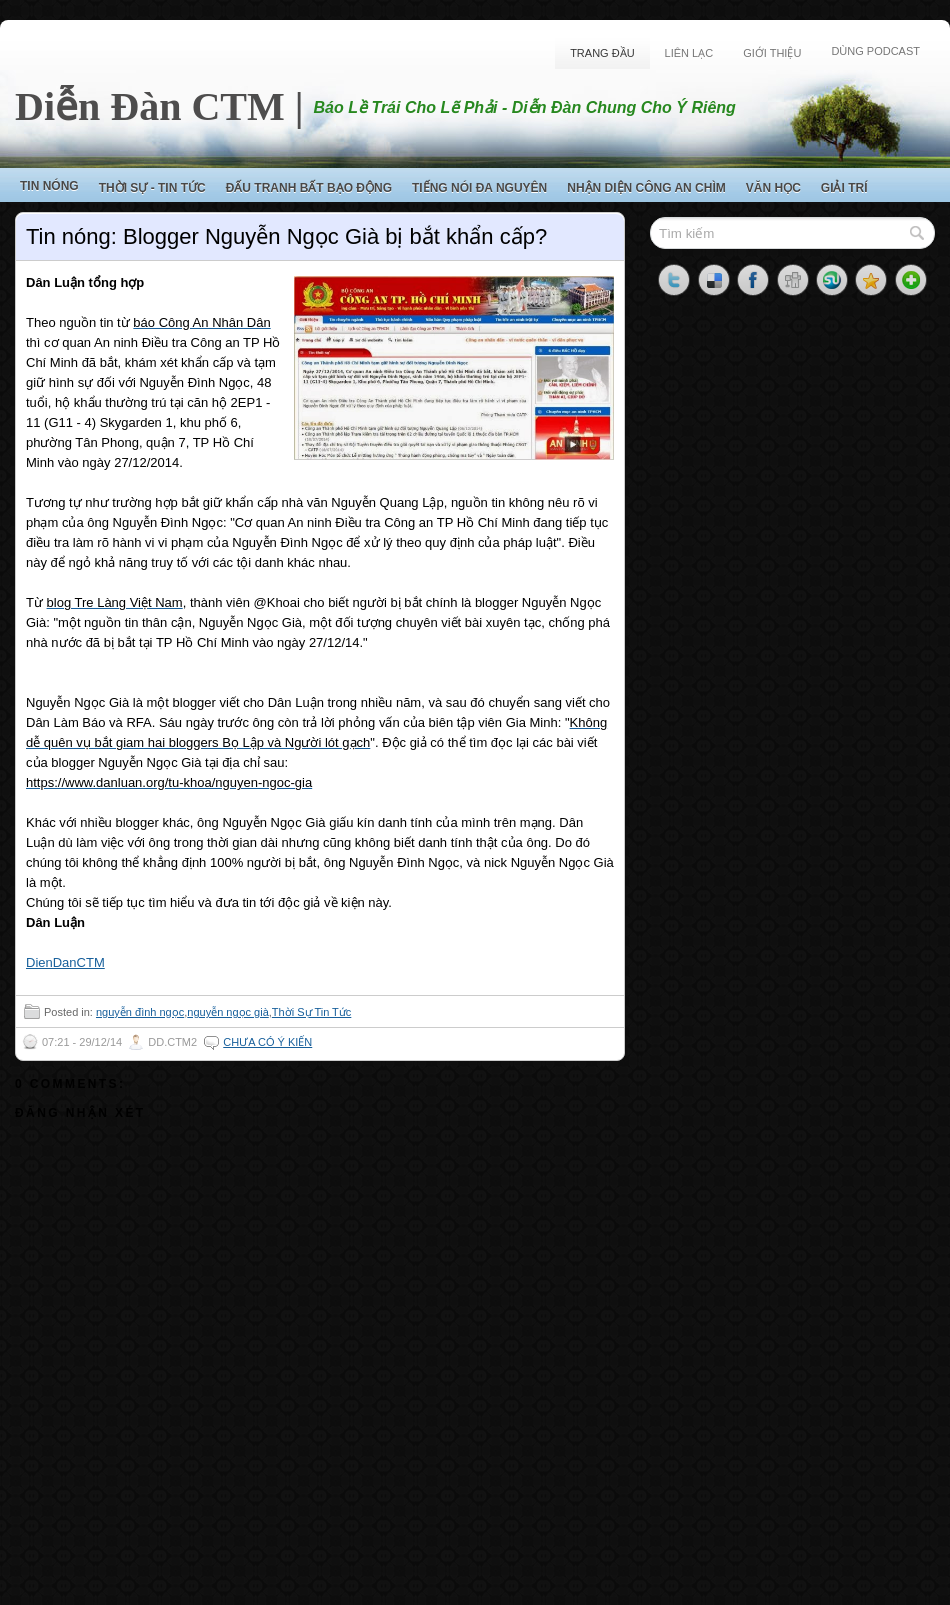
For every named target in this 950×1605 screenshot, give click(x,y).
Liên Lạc (689, 53)
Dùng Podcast (875, 51)
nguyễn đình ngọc (140, 1012)
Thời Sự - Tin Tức (152, 188)
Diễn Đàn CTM (150, 106)
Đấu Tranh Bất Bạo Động (309, 188)
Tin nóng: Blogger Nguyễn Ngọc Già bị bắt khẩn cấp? (286, 236)
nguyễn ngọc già (228, 1012)
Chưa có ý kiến (267, 1042)
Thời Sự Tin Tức (311, 1012)
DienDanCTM (65, 962)
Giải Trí (844, 188)
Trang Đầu (602, 53)
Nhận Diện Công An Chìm (646, 188)
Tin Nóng (49, 186)
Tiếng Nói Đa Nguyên (479, 188)
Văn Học (773, 188)
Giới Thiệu (772, 53)
